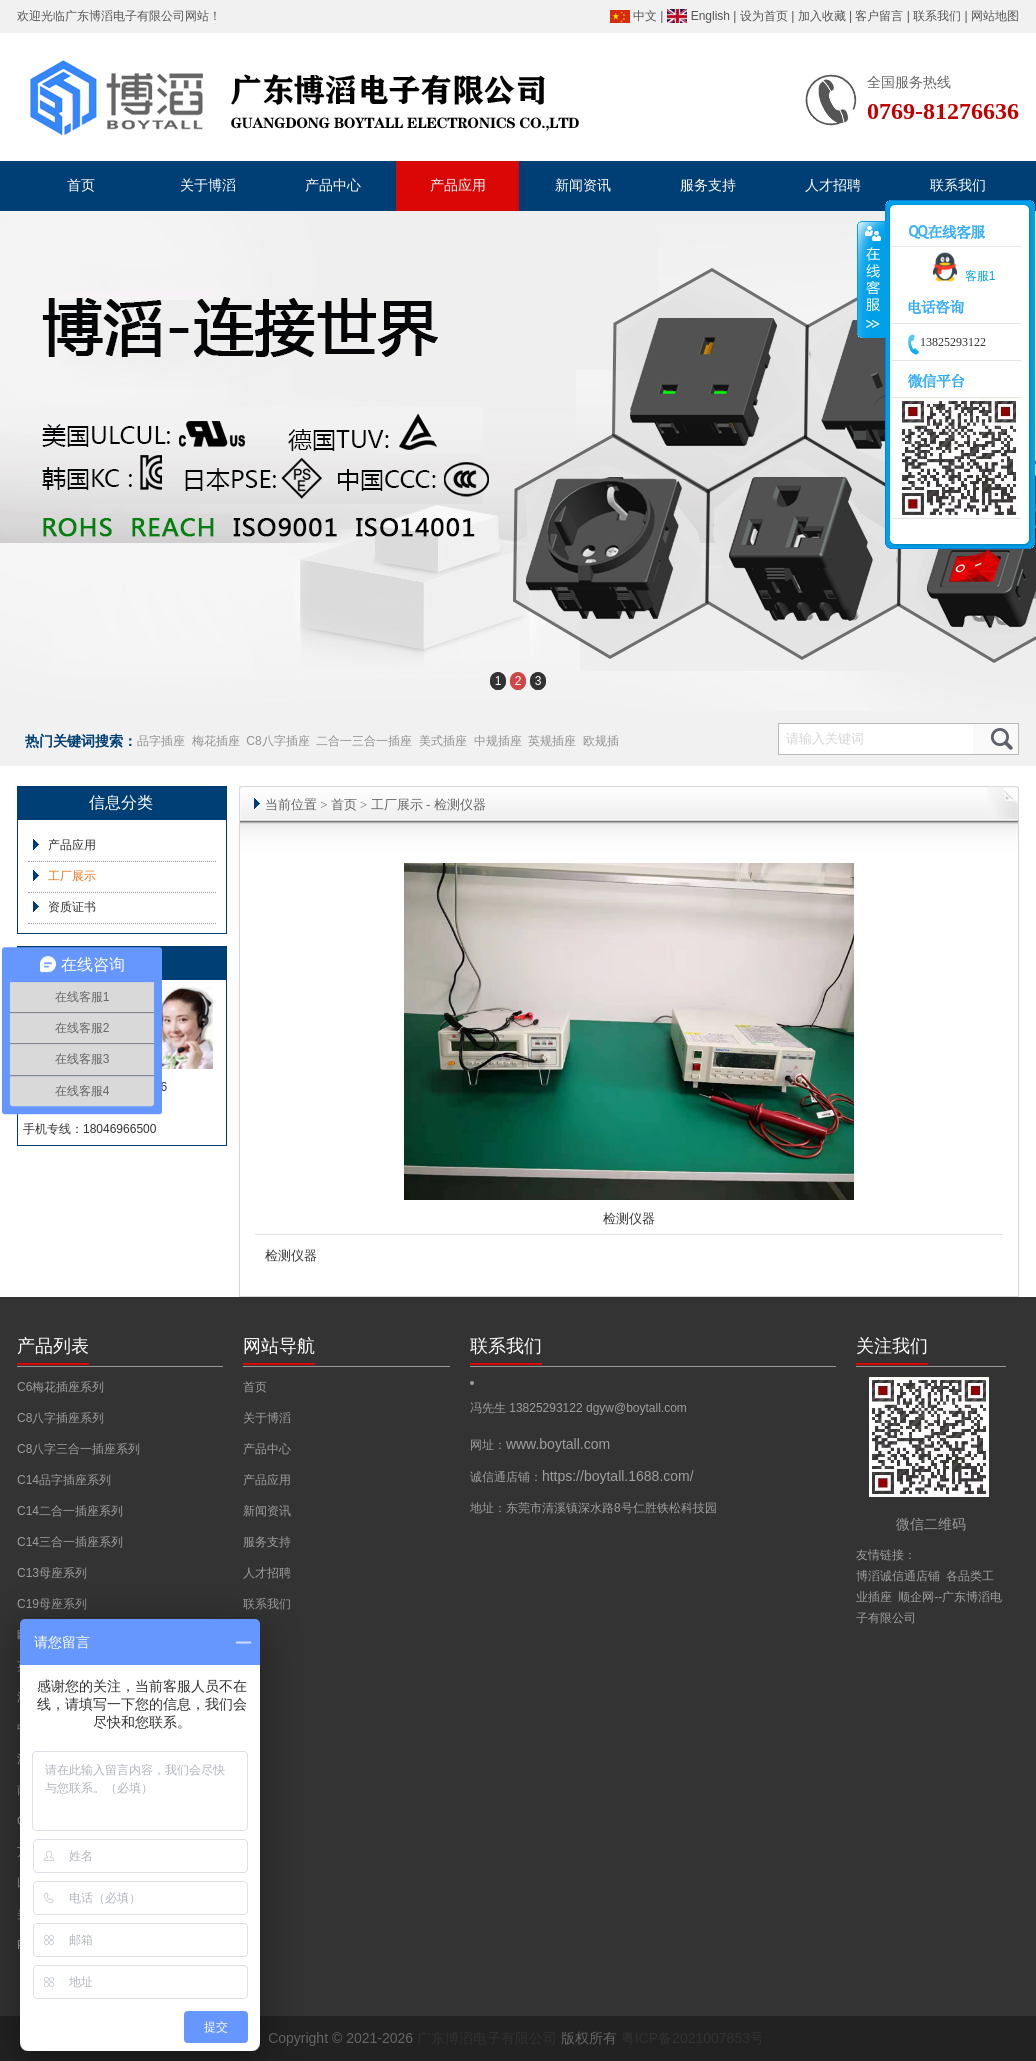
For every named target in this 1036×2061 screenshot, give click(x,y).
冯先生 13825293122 (528, 1408)
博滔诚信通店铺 (898, 1576)
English (710, 16)
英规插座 (552, 741)
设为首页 (764, 16)
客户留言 (879, 16)
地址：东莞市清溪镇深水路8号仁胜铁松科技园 (593, 1508)
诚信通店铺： (582, 1477)
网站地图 (995, 16)
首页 (344, 804)
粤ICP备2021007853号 (692, 2038)
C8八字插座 (277, 741)
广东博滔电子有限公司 (125, 16)
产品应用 (72, 845)
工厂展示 (72, 876)
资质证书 (72, 907)
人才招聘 (267, 1573)
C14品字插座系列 (64, 1480)
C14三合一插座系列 (70, 1542)
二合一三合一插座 (364, 741)
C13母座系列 (52, 1573)
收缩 (871, 280)
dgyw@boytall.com (636, 1408)
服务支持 (267, 1542)
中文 (645, 16)
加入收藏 (822, 16)
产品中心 (267, 1449)
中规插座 (498, 741)
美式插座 (443, 741)
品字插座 (161, 741)
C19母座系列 (52, 1604)
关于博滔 (267, 1418)
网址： (540, 1445)
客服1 (960, 276)
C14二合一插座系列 (70, 1511)
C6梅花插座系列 (60, 1387)
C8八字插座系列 (60, 1418)
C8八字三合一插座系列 (78, 1449)
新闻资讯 (267, 1511)
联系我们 (937, 16)
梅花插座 (216, 741)
